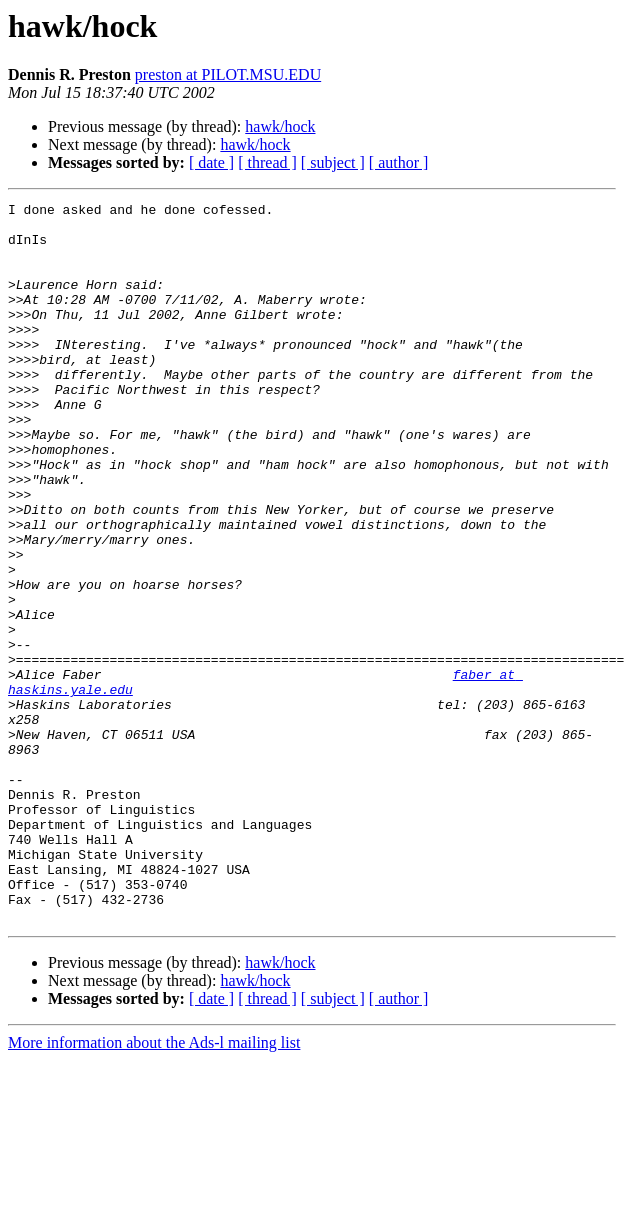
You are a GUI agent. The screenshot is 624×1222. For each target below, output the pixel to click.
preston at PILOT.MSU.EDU (228, 74)
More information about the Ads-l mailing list (154, 1186)
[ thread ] (267, 162)
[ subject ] (333, 162)
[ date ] (211, 162)
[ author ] (399, 162)
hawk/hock (280, 126)
